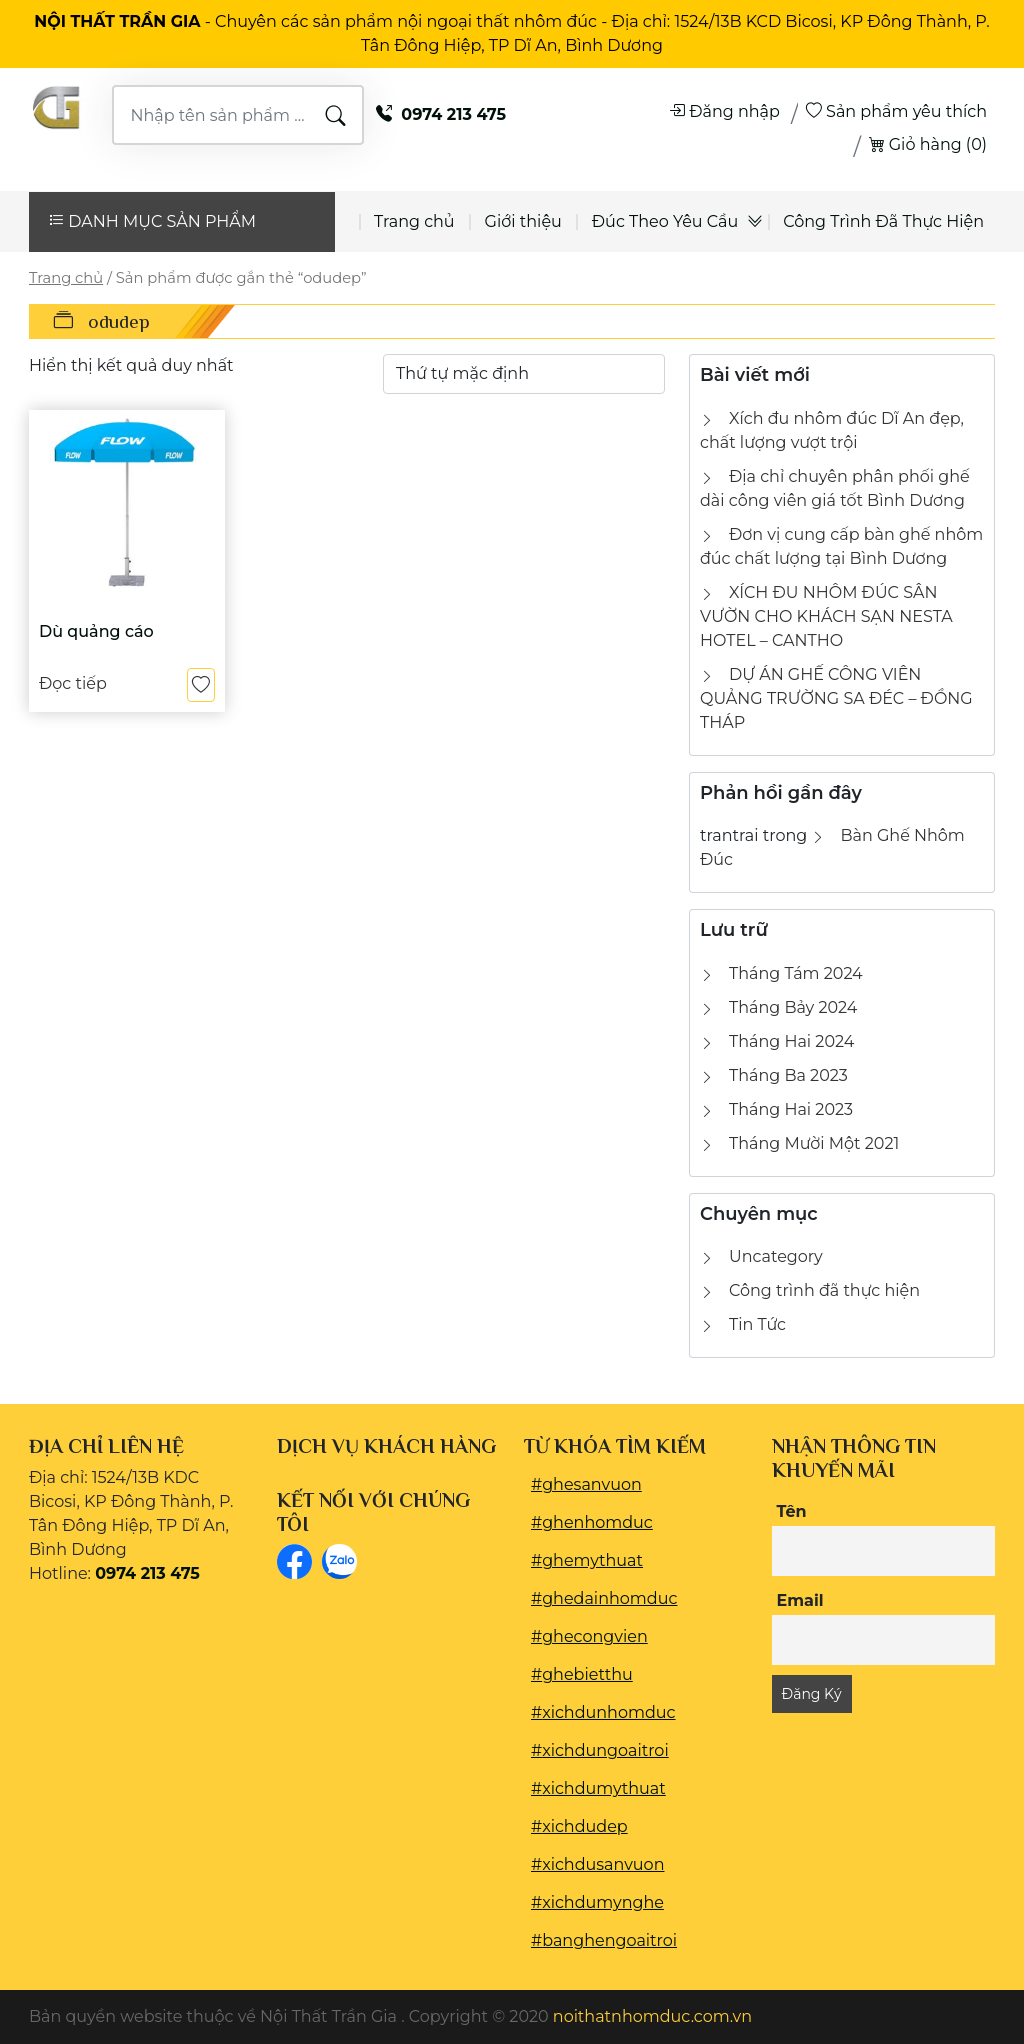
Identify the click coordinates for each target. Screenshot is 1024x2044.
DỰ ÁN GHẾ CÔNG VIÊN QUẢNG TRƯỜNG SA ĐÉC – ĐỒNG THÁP (836, 698)
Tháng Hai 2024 (791, 1041)
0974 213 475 (441, 114)
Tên (792, 1511)
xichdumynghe (603, 1902)
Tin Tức (757, 1324)
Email (800, 1600)
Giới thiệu (523, 221)
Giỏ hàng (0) (928, 144)
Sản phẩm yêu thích (896, 111)
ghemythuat (592, 1560)
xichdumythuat (604, 1788)
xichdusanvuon (603, 1864)
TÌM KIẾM (336, 116)
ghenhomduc (597, 1522)
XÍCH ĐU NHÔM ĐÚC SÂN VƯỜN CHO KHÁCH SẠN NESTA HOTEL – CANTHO (826, 616)
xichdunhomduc (608, 1712)
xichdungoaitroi (605, 1750)
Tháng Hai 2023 (791, 1109)
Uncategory (776, 1256)
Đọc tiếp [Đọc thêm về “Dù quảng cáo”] (73, 684)
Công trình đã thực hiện (824, 1290)
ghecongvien (595, 1636)
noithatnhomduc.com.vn (652, 2016)
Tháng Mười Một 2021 (814, 1143)
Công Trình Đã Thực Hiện (883, 221)
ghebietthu (587, 1674)
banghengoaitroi (609, 1940)
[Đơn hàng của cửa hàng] (524, 374)
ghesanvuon (592, 1484)
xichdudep (585, 1826)
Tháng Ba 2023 (788, 1075)
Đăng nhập (724, 111)
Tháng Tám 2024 (796, 973)
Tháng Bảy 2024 (793, 1007)
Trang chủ (414, 221)
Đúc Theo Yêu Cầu (665, 221)
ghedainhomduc (609, 1598)
